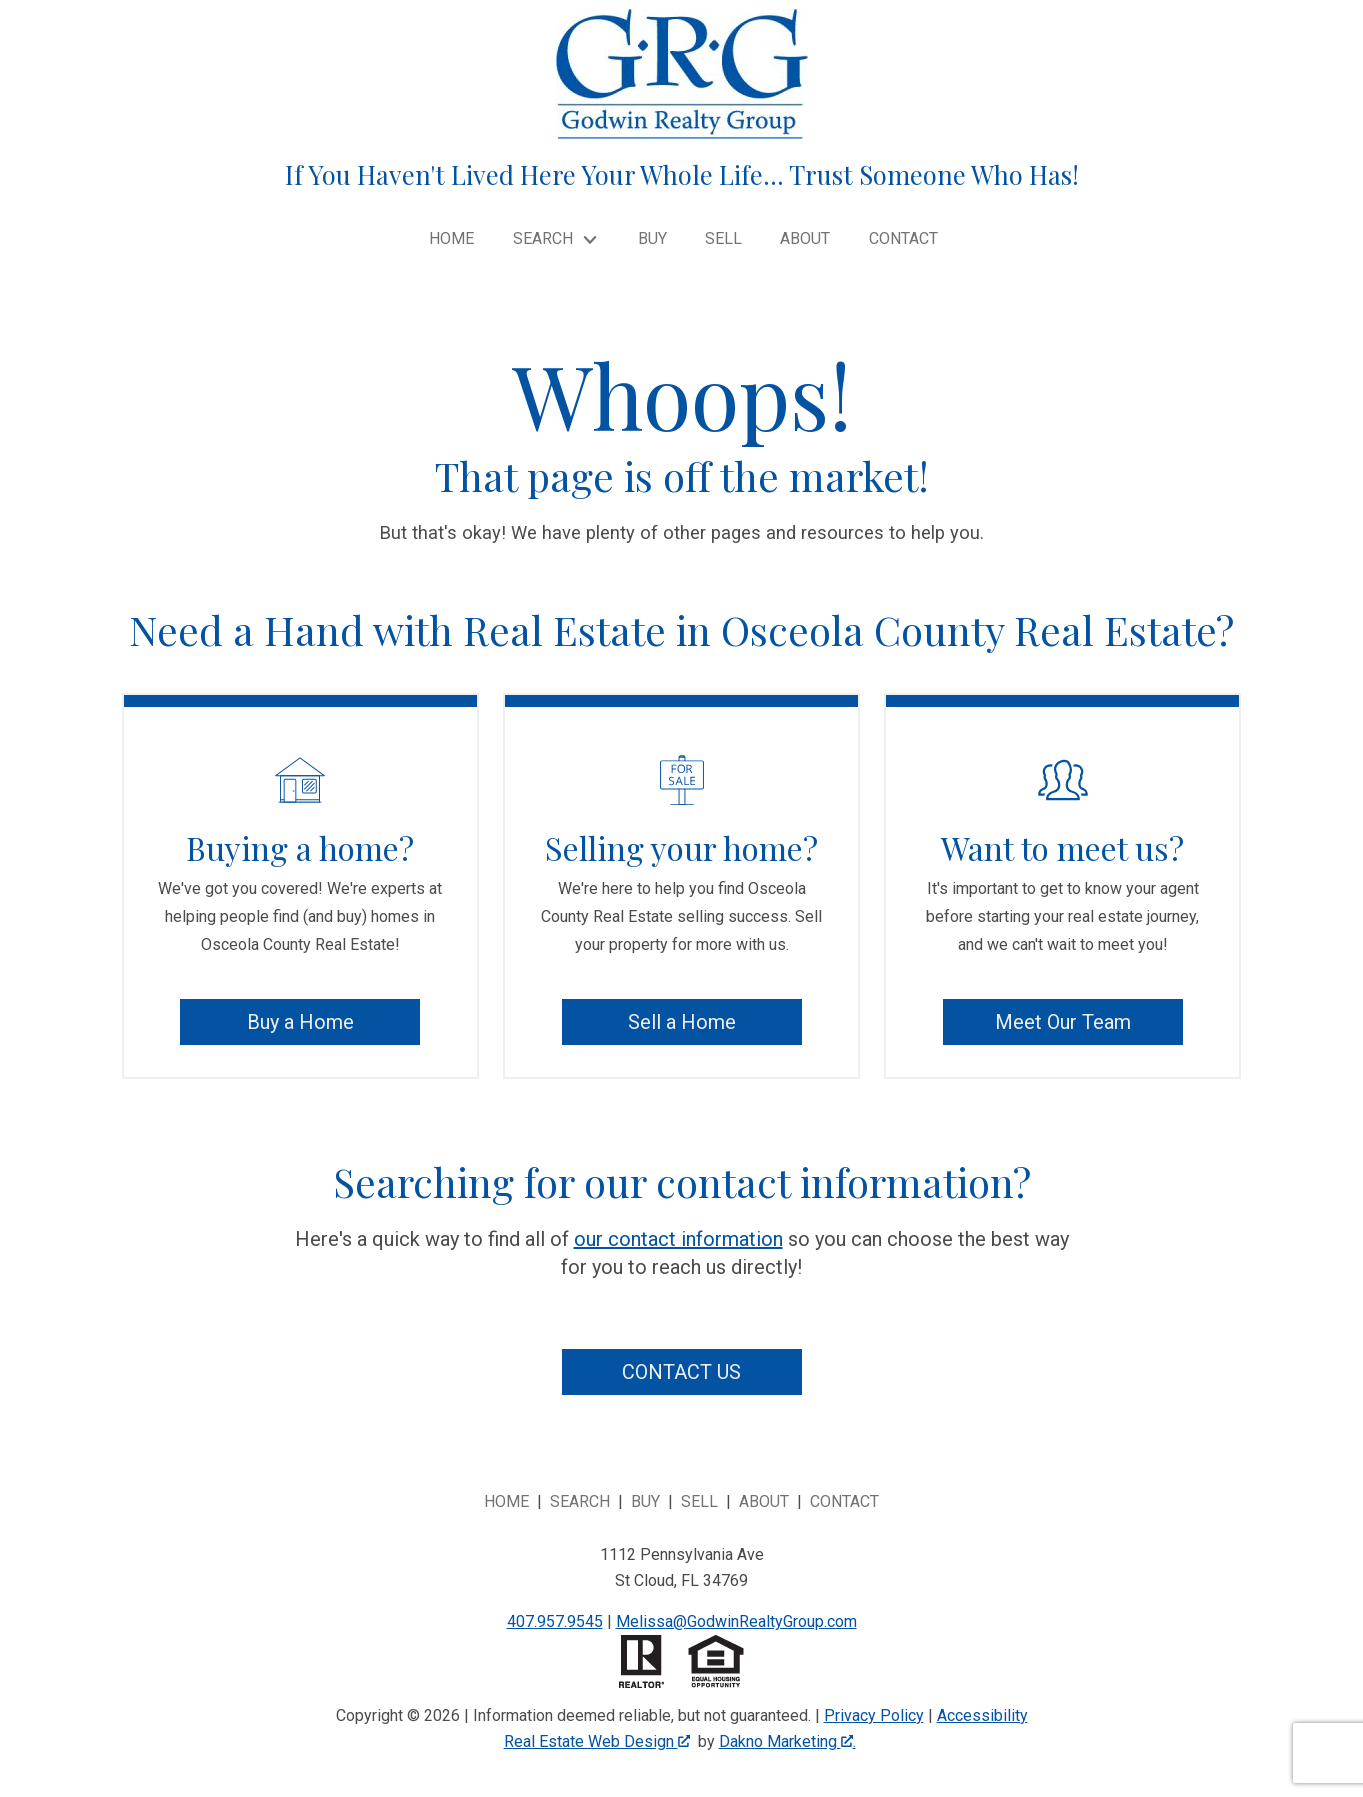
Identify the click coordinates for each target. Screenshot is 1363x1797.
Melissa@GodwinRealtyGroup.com (736, 1621)
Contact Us (681, 1372)
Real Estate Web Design (597, 1741)
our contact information (678, 1239)
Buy (652, 239)
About (805, 239)
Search (580, 1501)
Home (451, 239)
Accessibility (982, 1715)
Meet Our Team (1063, 1022)
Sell (723, 239)
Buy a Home (300, 1022)
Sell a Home (682, 1022)
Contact (903, 239)
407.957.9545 (555, 1621)
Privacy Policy (874, 1715)
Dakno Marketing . (787, 1741)
